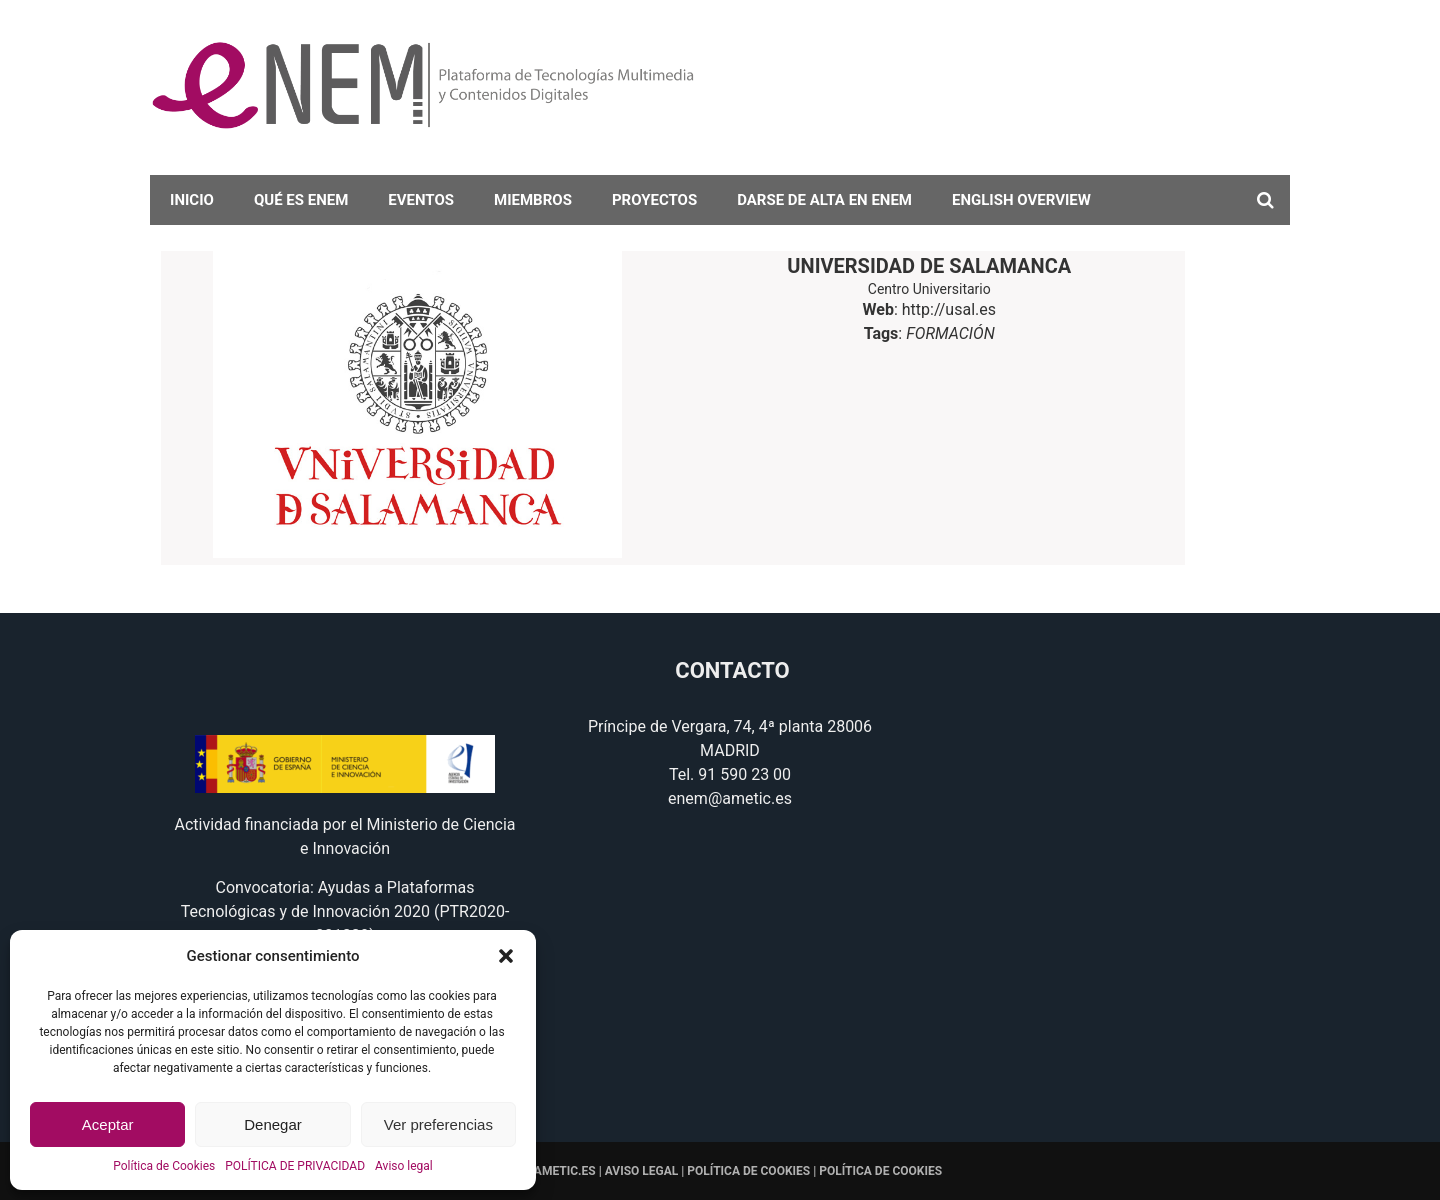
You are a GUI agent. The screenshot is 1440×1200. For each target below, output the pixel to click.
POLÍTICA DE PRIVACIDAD (295, 1166)
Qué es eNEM (301, 200)
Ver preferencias (438, 1124)
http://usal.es (949, 309)
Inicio (192, 200)
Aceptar (108, 1124)
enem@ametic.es (730, 798)
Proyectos (654, 200)
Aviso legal (404, 1166)
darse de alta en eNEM (824, 200)
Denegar (273, 1124)
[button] (506, 956)
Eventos (421, 200)
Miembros (533, 200)
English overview (1021, 200)
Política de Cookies (164, 1166)
